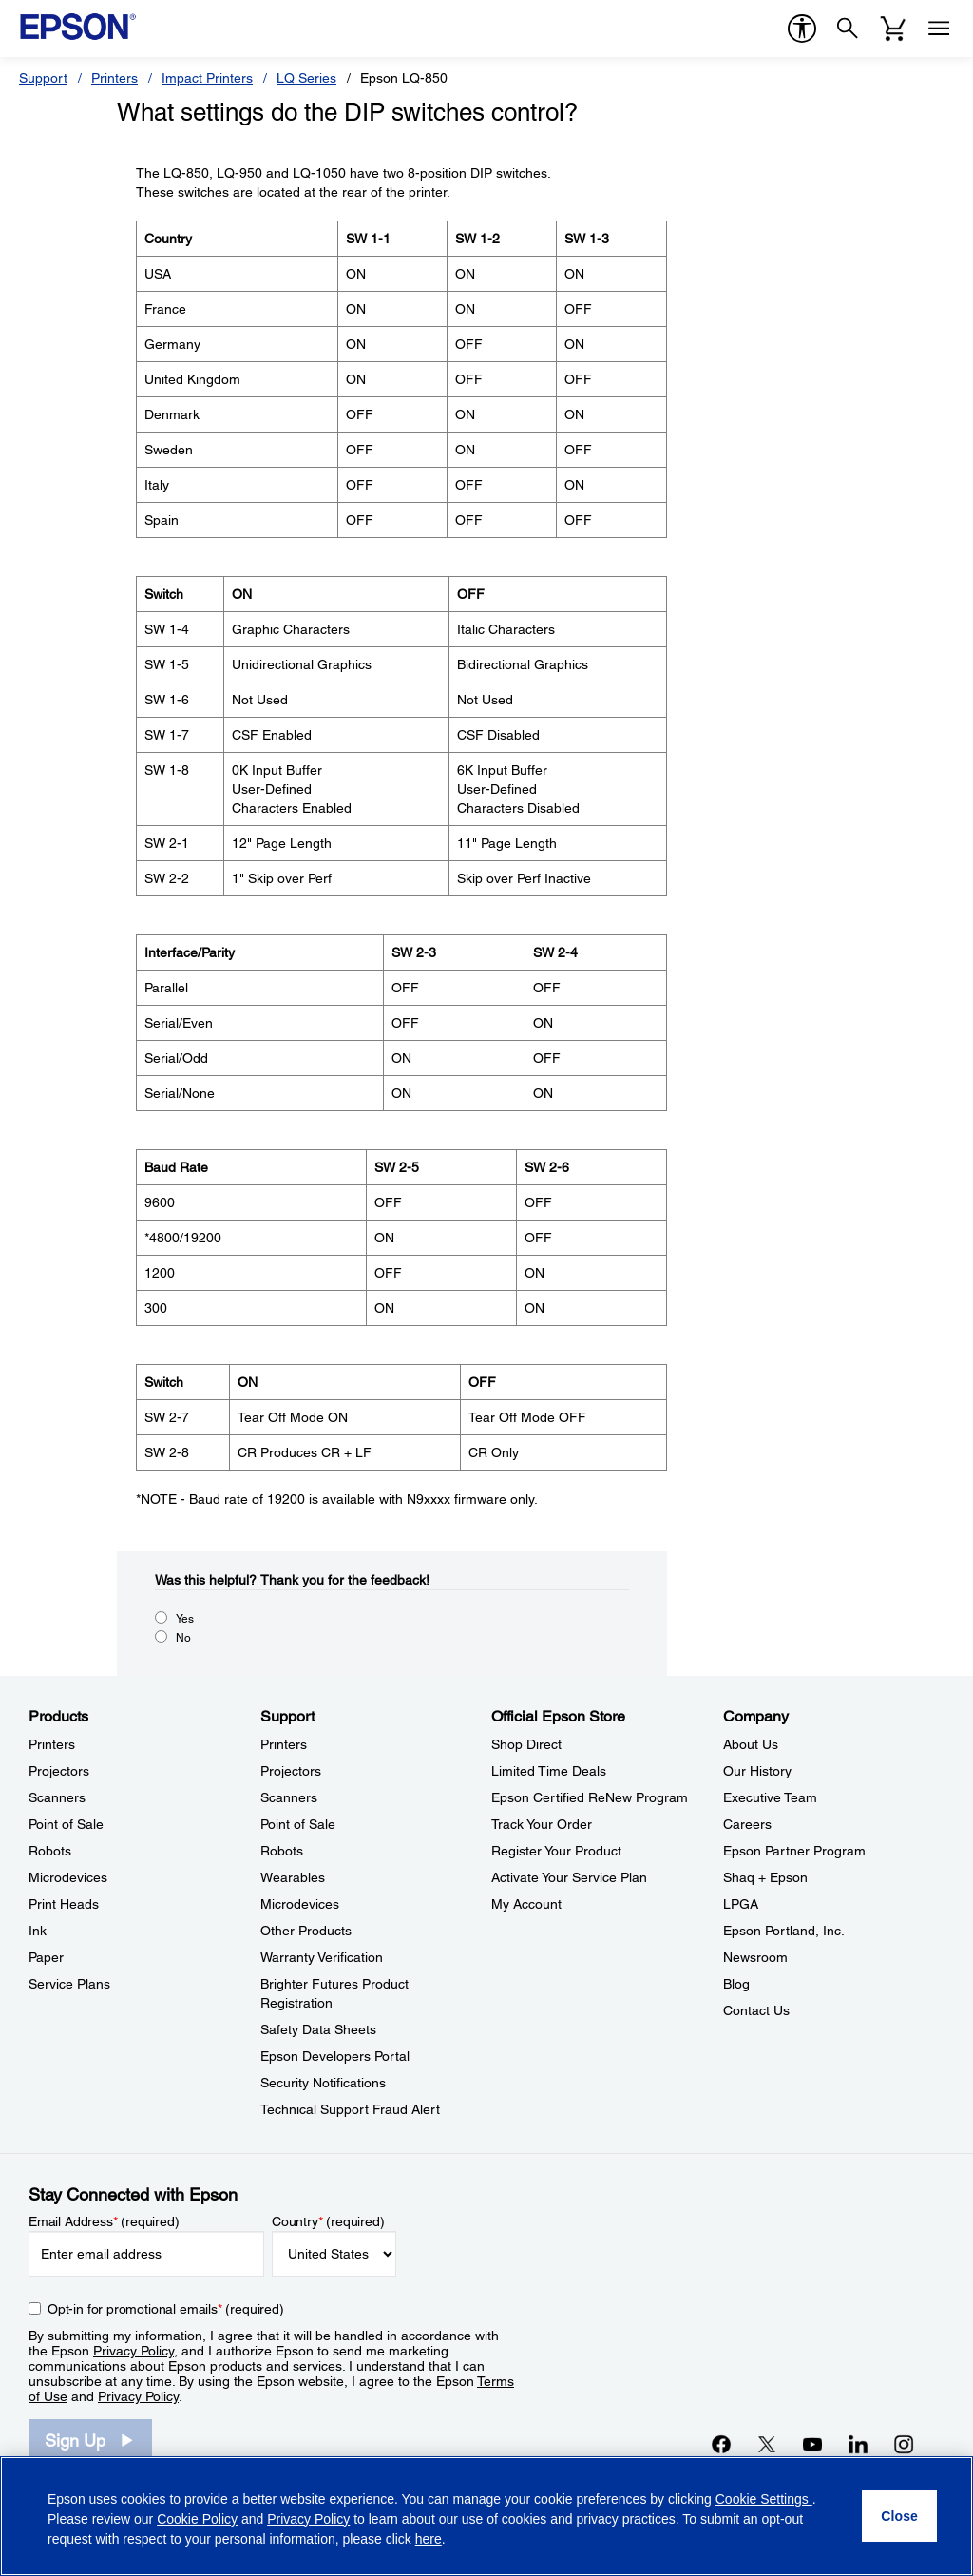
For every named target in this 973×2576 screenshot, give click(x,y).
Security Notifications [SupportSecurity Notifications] (323, 2082)
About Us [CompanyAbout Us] (750, 1744)
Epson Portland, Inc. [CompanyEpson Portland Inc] (784, 1930)
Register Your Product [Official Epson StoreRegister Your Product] (556, 1850)
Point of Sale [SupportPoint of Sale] (297, 1824)
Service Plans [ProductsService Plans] (69, 1983)
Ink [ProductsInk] (38, 1930)
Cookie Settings (763, 2499)
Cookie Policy (197, 2519)
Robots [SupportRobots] (281, 1850)
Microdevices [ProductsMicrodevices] (68, 1877)
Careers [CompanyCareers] (747, 1824)
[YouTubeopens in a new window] (812, 2444)
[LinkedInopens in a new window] (858, 2444)
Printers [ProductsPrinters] (52, 1744)
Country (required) (328, 2221)
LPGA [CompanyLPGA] (740, 1904)
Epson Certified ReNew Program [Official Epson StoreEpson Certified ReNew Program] (589, 1797)
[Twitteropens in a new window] (767, 2444)
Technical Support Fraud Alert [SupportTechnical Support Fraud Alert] (350, 2109)
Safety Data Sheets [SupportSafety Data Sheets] (318, 2029)
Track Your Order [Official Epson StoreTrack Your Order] (541, 1824)
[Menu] (939, 28)
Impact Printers (207, 78)
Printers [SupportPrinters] (283, 1744)
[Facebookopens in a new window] (721, 2444)
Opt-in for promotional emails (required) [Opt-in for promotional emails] (166, 2308)
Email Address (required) (104, 2221)
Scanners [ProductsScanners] (57, 1797)
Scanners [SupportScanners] (288, 1797)
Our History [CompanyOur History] (757, 1770)
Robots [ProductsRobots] (50, 1850)
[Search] (847, 28)
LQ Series (306, 78)
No (183, 1637)
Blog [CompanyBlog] (736, 1983)
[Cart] (893, 28)
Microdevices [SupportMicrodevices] (299, 1904)
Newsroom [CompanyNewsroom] (755, 1957)
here (428, 2539)
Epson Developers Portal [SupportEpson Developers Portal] (335, 2056)
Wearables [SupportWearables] (292, 1877)
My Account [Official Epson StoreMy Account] (526, 1904)
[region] (486, 2516)
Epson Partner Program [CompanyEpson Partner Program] (794, 1850)
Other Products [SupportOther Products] (306, 1930)
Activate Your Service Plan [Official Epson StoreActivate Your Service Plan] (569, 1877)
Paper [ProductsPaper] (46, 1957)
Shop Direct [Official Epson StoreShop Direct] (526, 1744)
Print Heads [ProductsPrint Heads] (64, 1904)
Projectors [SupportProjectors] (290, 1770)
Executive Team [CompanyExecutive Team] (770, 1797)
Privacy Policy (133, 2350)
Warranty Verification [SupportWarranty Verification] (321, 1957)
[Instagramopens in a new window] (904, 2444)
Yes (185, 1618)
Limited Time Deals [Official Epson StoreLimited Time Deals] (548, 1770)
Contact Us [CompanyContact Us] (756, 2010)
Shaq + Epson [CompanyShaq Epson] (765, 1877)
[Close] (899, 2516)
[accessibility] (802, 28)
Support (43, 78)
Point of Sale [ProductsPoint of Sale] (66, 1824)
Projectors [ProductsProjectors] (59, 1770)
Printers (114, 78)
